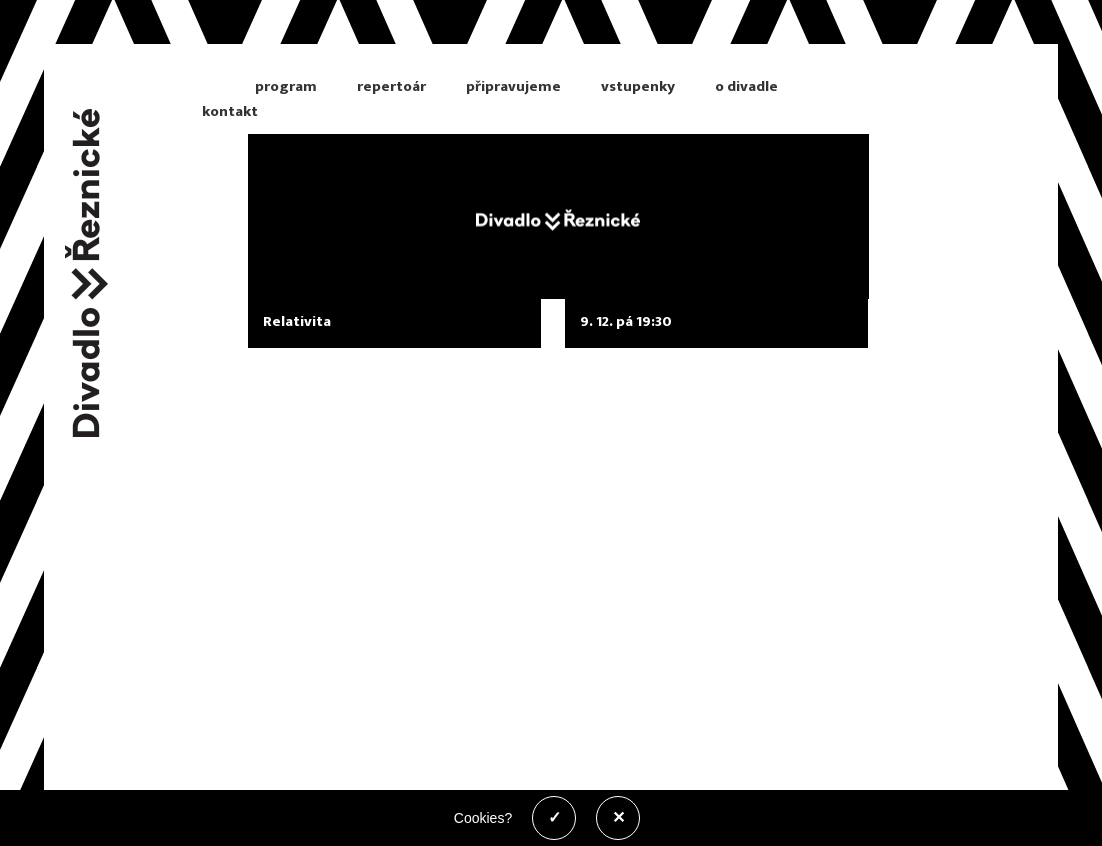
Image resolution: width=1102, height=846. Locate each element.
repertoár (391, 86)
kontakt (230, 111)
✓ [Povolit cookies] (554, 817)
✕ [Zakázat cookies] (618, 817)
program (286, 86)
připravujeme (513, 86)
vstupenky (638, 86)
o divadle (746, 86)
